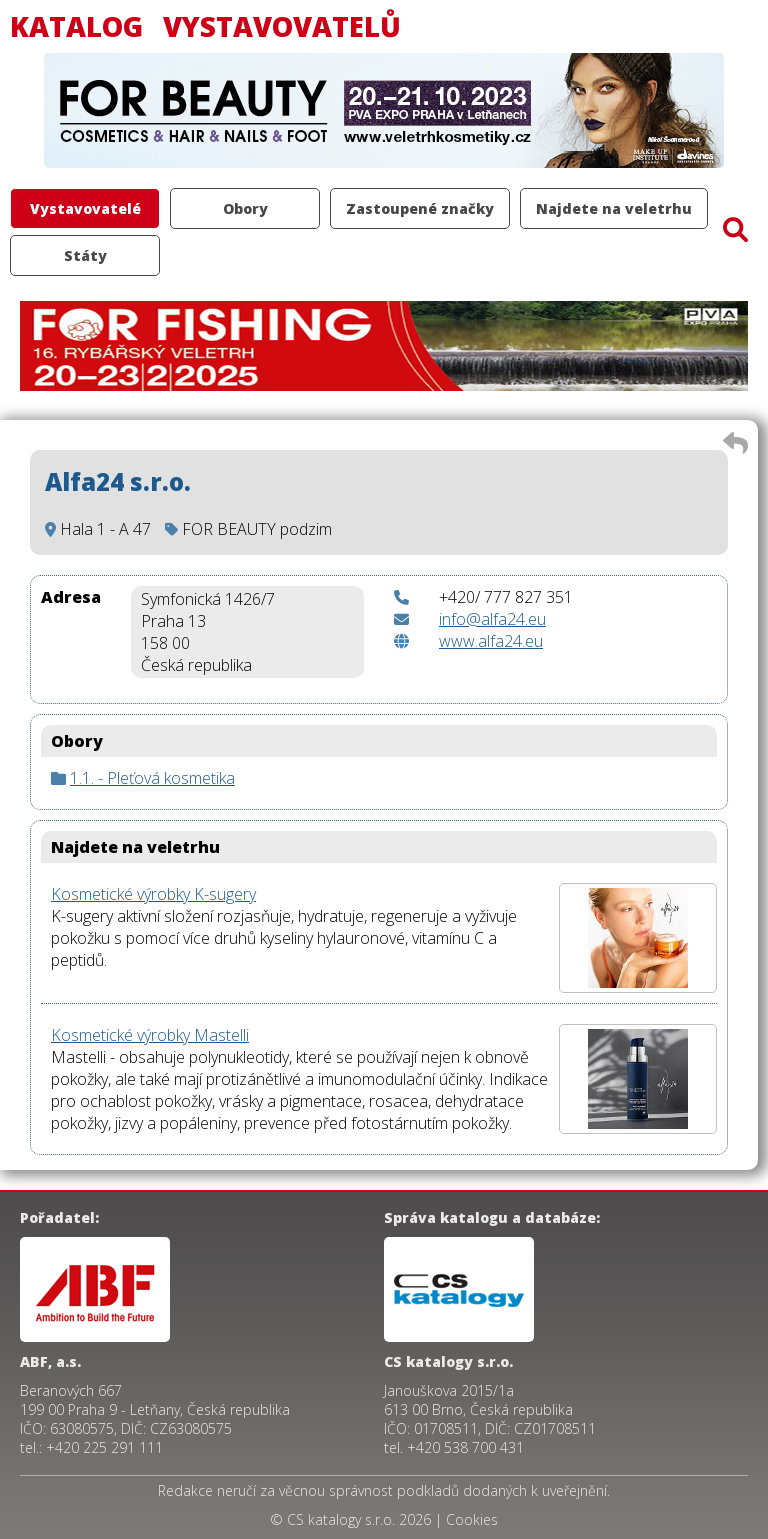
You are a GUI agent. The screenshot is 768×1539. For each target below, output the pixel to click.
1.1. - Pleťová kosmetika (152, 778)
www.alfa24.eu (491, 641)
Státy (85, 255)
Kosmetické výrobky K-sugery (153, 894)
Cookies (472, 1519)
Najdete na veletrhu (614, 208)
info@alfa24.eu (492, 619)
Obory (245, 208)
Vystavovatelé (85, 208)
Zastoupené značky (420, 208)
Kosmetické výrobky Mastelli (150, 1035)
